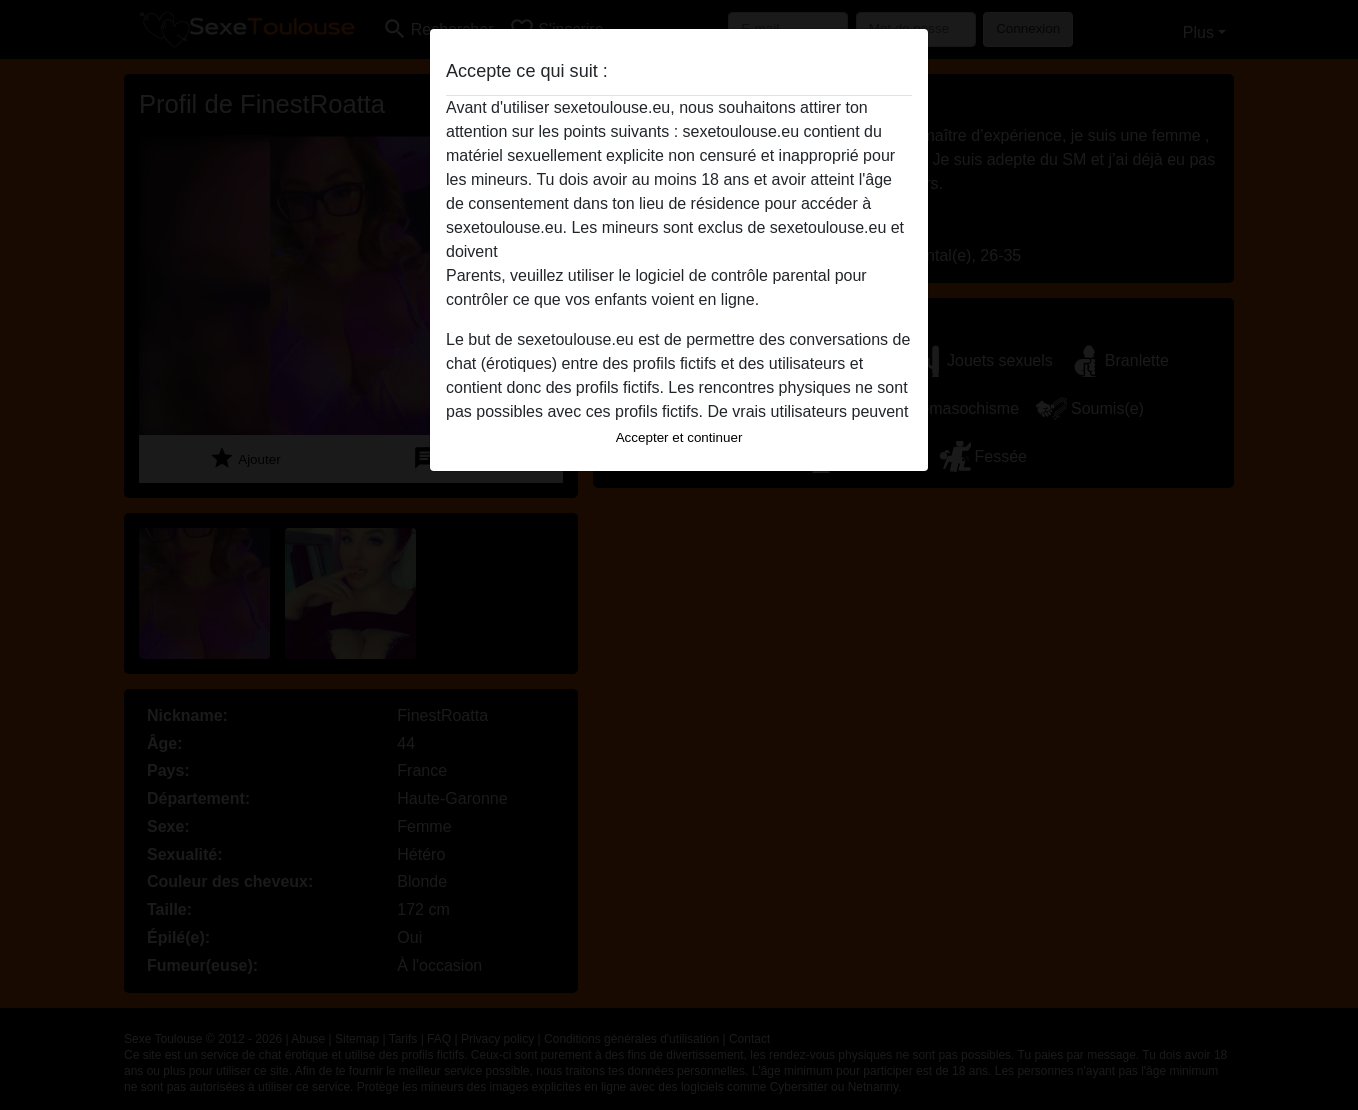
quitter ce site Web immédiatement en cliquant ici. (678, 251)
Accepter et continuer (679, 437)
